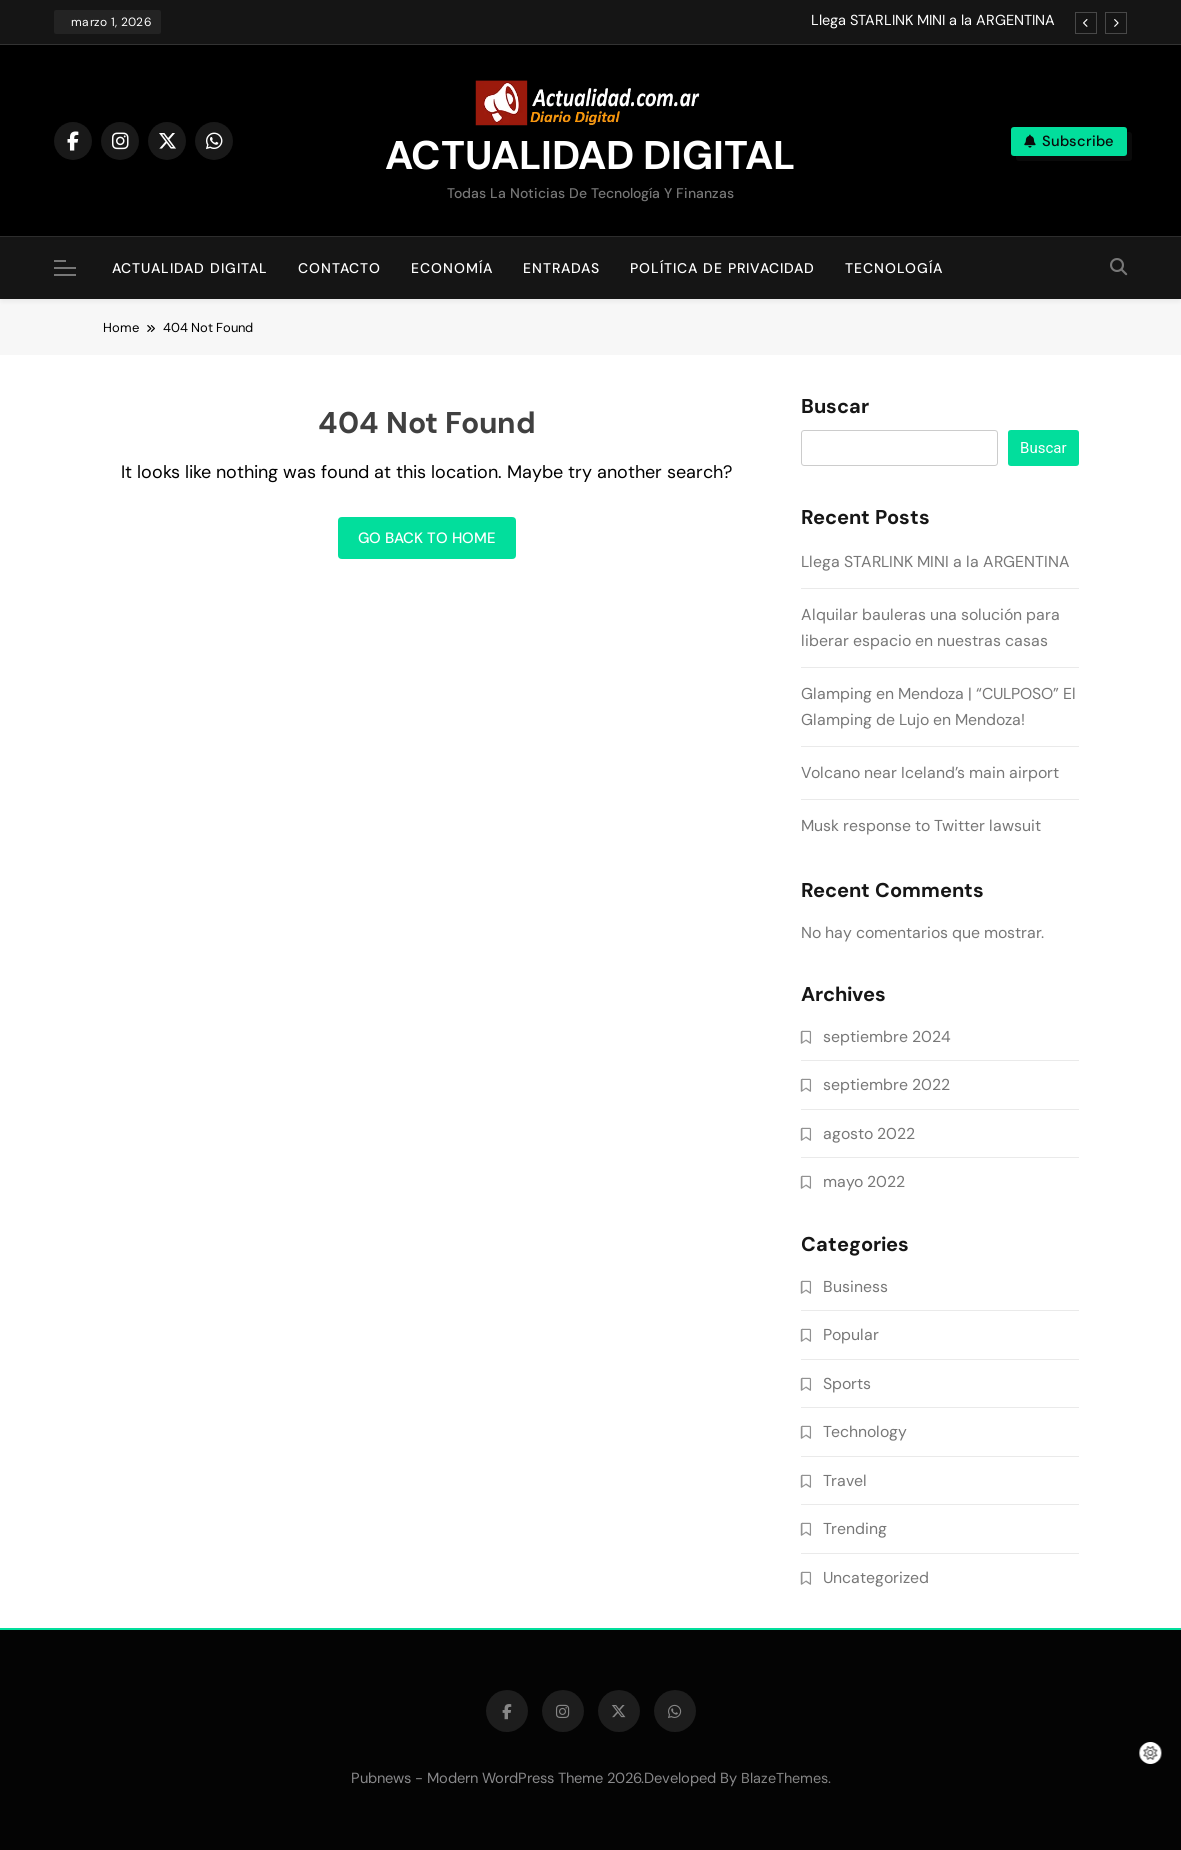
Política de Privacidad (722, 268)
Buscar (835, 407)
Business (855, 1286)
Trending (855, 1528)
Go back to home (427, 538)
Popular (851, 1334)
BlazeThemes (784, 1778)
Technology (865, 1431)
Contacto (339, 268)
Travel (845, 1480)
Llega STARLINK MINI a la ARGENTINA (933, 21)
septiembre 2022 (886, 1084)
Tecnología (894, 268)
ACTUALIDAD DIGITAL (590, 155)
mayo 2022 (864, 1181)
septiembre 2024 (887, 1036)
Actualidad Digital (190, 268)
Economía (452, 268)
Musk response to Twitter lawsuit (921, 825)
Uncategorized (876, 1577)
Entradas (561, 268)
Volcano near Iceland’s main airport (930, 772)
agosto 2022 (869, 1133)
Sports (847, 1383)
